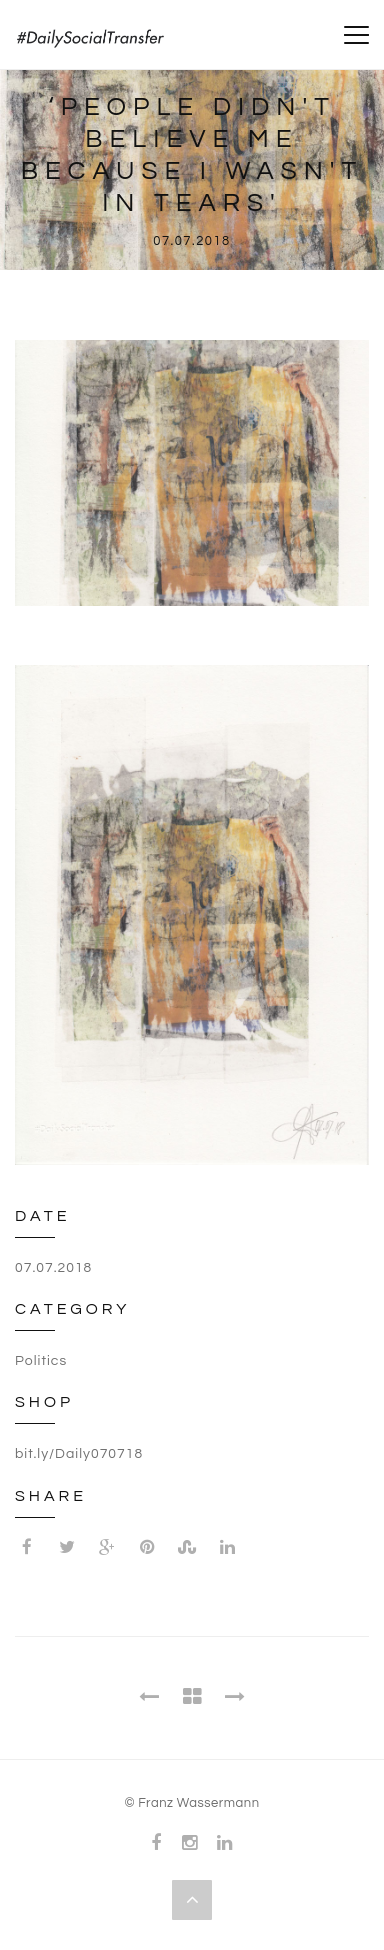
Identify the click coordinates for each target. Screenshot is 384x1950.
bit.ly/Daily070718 (79, 1454)
